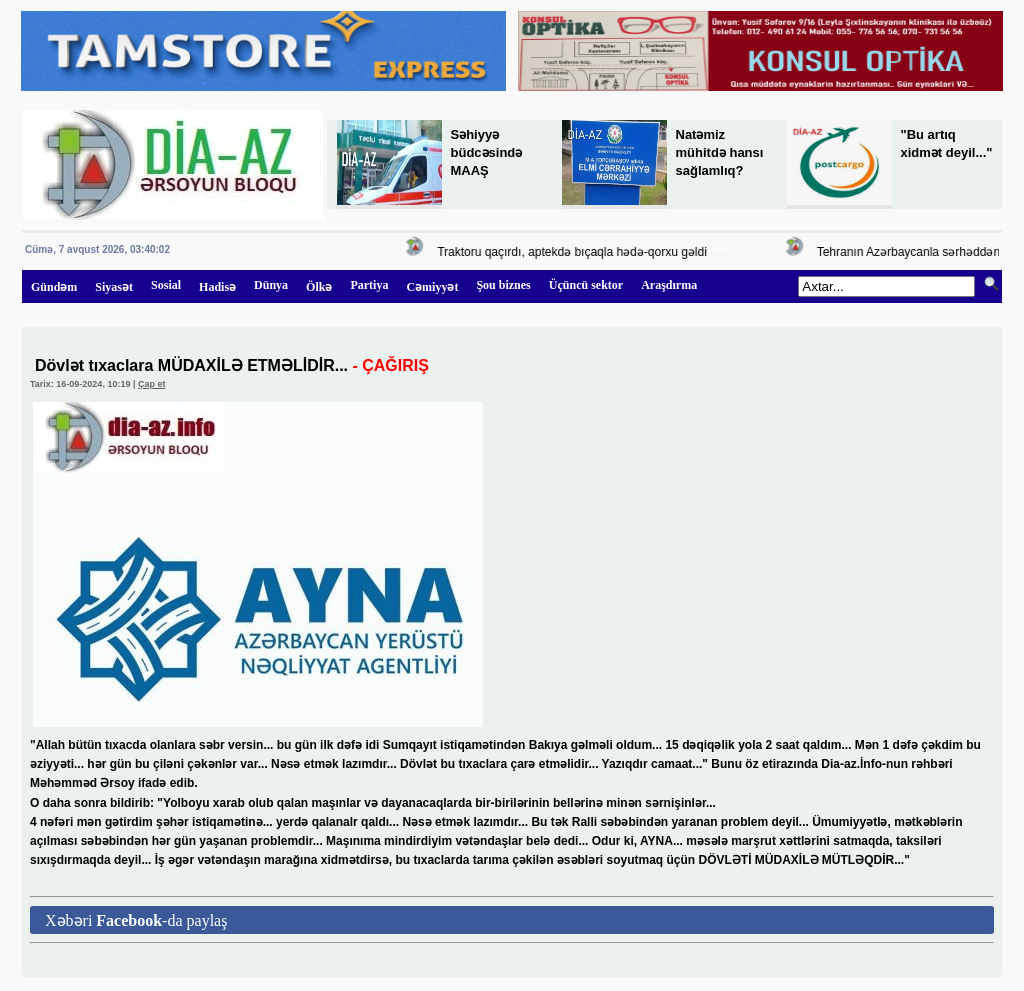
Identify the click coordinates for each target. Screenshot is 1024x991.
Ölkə (319, 287)
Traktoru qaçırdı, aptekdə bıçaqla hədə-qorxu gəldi (575, 252)
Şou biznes (503, 285)
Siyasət (114, 287)
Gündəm (54, 287)
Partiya (369, 285)
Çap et (152, 384)
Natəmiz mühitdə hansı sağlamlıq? (720, 152)
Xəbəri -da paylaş (136, 920)
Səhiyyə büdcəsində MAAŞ (487, 152)
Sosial (166, 285)
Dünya (271, 285)
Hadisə (217, 287)
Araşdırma (669, 285)
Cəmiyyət (432, 287)
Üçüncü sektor (586, 285)
